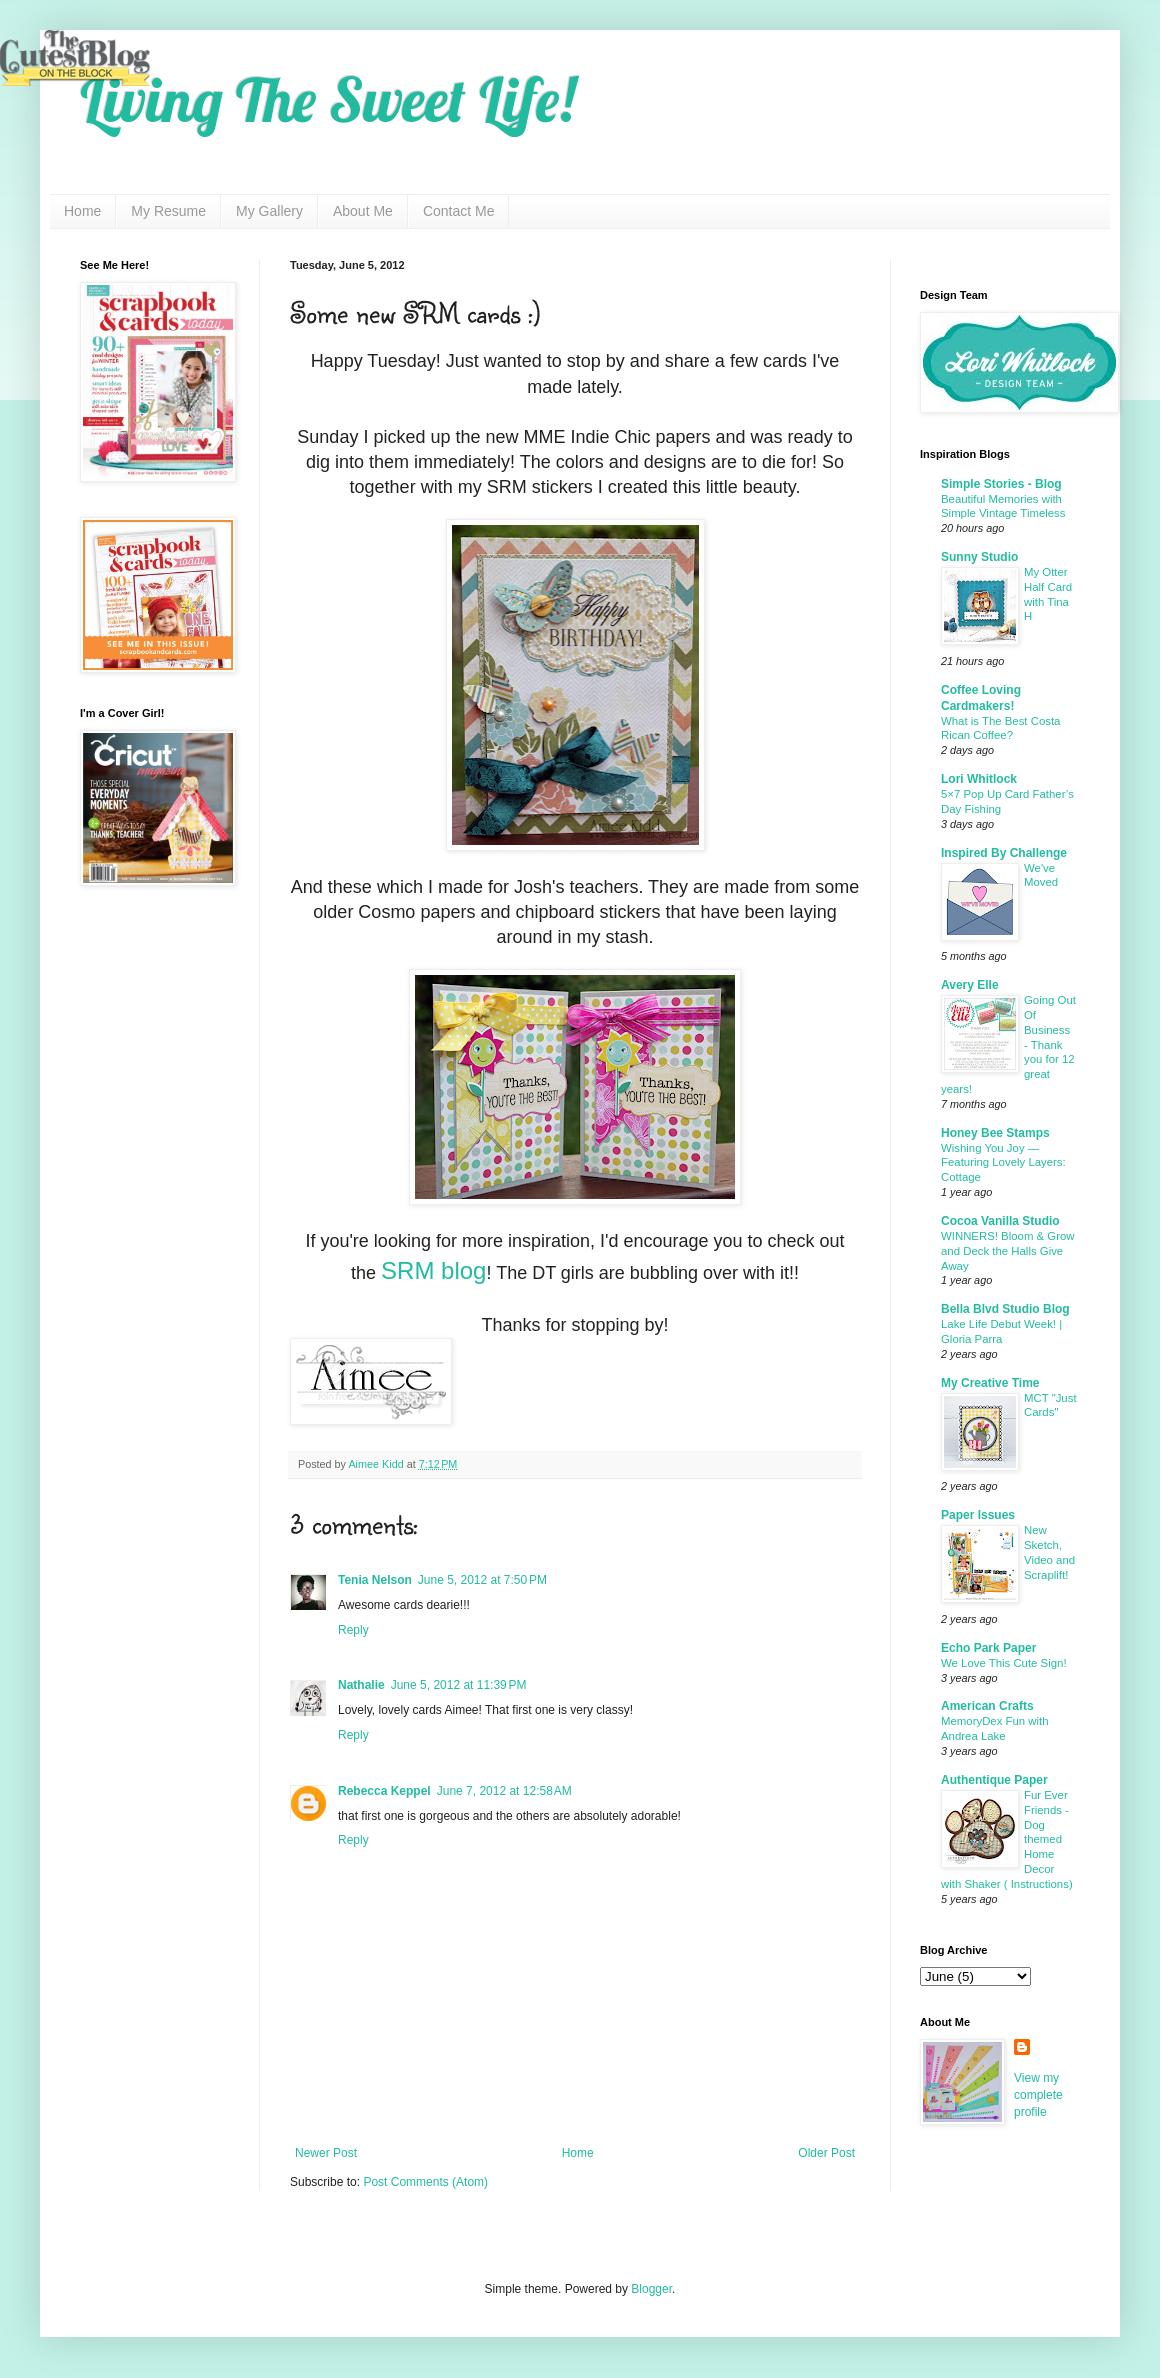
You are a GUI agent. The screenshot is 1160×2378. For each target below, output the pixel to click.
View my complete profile (1038, 2095)
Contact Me (459, 211)
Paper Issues (978, 1515)
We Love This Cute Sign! (1004, 1663)
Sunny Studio (979, 557)
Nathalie (361, 1685)
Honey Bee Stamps (995, 1133)
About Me (363, 211)
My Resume (168, 211)
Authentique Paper (994, 1780)
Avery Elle (970, 985)
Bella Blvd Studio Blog (1005, 1309)
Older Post (826, 2153)
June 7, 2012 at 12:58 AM (504, 1791)
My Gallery (269, 211)
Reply (353, 1630)
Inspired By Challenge (1004, 853)
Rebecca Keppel (384, 1791)
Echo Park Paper (988, 1648)
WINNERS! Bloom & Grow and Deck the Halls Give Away (1008, 1251)
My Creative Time (990, 1383)
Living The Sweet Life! (327, 99)
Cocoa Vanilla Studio (1000, 1221)
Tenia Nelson (375, 1580)
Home (82, 211)
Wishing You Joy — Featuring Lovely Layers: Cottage (1003, 1163)
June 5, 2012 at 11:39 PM (459, 1685)
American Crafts (987, 1706)
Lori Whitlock (979, 779)
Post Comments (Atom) (425, 2182)
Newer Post (326, 2153)
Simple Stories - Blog (1001, 484)
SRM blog (433, 1270)
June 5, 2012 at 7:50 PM (482, 1580)
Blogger (651, 2289)
